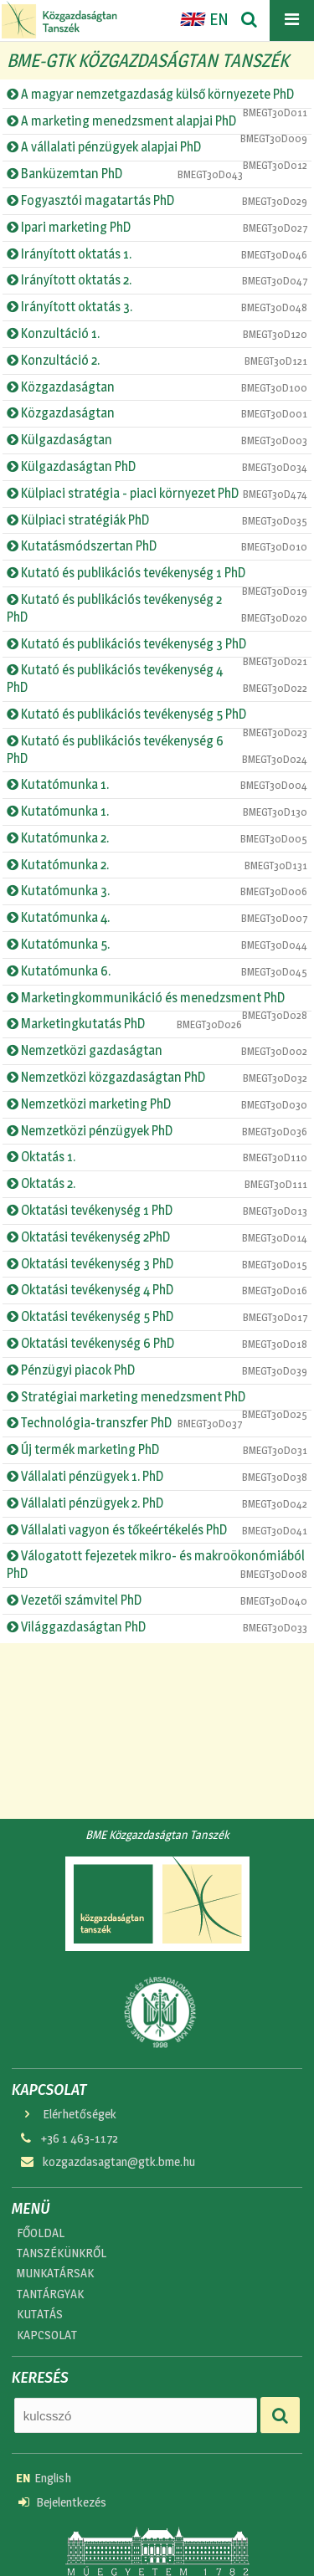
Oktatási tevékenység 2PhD (157, 1237)
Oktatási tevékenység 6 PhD (157, 1343)
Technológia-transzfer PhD (124, 1423)
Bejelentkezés (62, 2502)
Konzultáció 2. (157, 360)
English (43, 2478)
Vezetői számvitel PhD (157, 1600)
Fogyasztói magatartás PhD (157, 200)
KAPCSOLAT (47, 2335)
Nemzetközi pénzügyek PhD (157, 1131)
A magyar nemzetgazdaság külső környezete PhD (157, 97)
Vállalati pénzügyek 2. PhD (157, 1503)
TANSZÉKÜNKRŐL (61, 2253)
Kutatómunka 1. (157, 784)
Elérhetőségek (67, 2114)
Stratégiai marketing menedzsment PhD (157, 1400)
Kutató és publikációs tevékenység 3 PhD (157, 647)
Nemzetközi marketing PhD (157, 1104)
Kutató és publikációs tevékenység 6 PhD (157, 749)
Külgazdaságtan (157, 440)
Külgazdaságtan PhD (157, 466)
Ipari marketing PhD (157, 227)
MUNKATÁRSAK (55, 2273)
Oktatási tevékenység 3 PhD (157, 1264)
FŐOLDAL (40, 2233)
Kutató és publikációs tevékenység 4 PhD (157, 678)
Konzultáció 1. (157, 333)
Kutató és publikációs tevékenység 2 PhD (157, 608)
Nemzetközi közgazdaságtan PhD (157, 1077)
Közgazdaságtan (157, 387)
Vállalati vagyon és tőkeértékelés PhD (157, 1530)
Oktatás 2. (157, 1183)
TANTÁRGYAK (50, 2294)
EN (204, 19)
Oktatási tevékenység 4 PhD (157, 1290)
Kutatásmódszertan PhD (157, 546)
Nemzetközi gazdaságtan (157, 1050)
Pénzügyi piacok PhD (157, 1370)
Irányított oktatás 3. (157, 307)
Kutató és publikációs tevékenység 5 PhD (157, 717)
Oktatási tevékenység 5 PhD (157, 1316)
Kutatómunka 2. (157, 838)
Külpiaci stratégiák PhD (157, 520)
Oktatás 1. (157, 1157)
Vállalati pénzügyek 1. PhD (157, 1476)
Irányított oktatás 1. (157, 254)
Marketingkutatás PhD (124, 1024)
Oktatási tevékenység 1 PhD (157, 1210)
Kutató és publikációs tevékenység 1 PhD (157, 576)
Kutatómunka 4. (157, 917)
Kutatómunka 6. (157, 971)
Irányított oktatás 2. (157, 280)
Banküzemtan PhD (125, 174)
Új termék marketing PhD (157, 1450)
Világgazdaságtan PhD (157, 1627)
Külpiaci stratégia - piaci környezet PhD (157, 493)
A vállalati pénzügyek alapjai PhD (157, 150)
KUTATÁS (40, 2314)
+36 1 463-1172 (68, 2138)
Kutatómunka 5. (157, 944)
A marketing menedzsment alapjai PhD (157, 124)
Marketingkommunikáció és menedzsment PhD (157, 1001)
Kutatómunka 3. (157, 891)
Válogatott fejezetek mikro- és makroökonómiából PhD (157, 1564)
